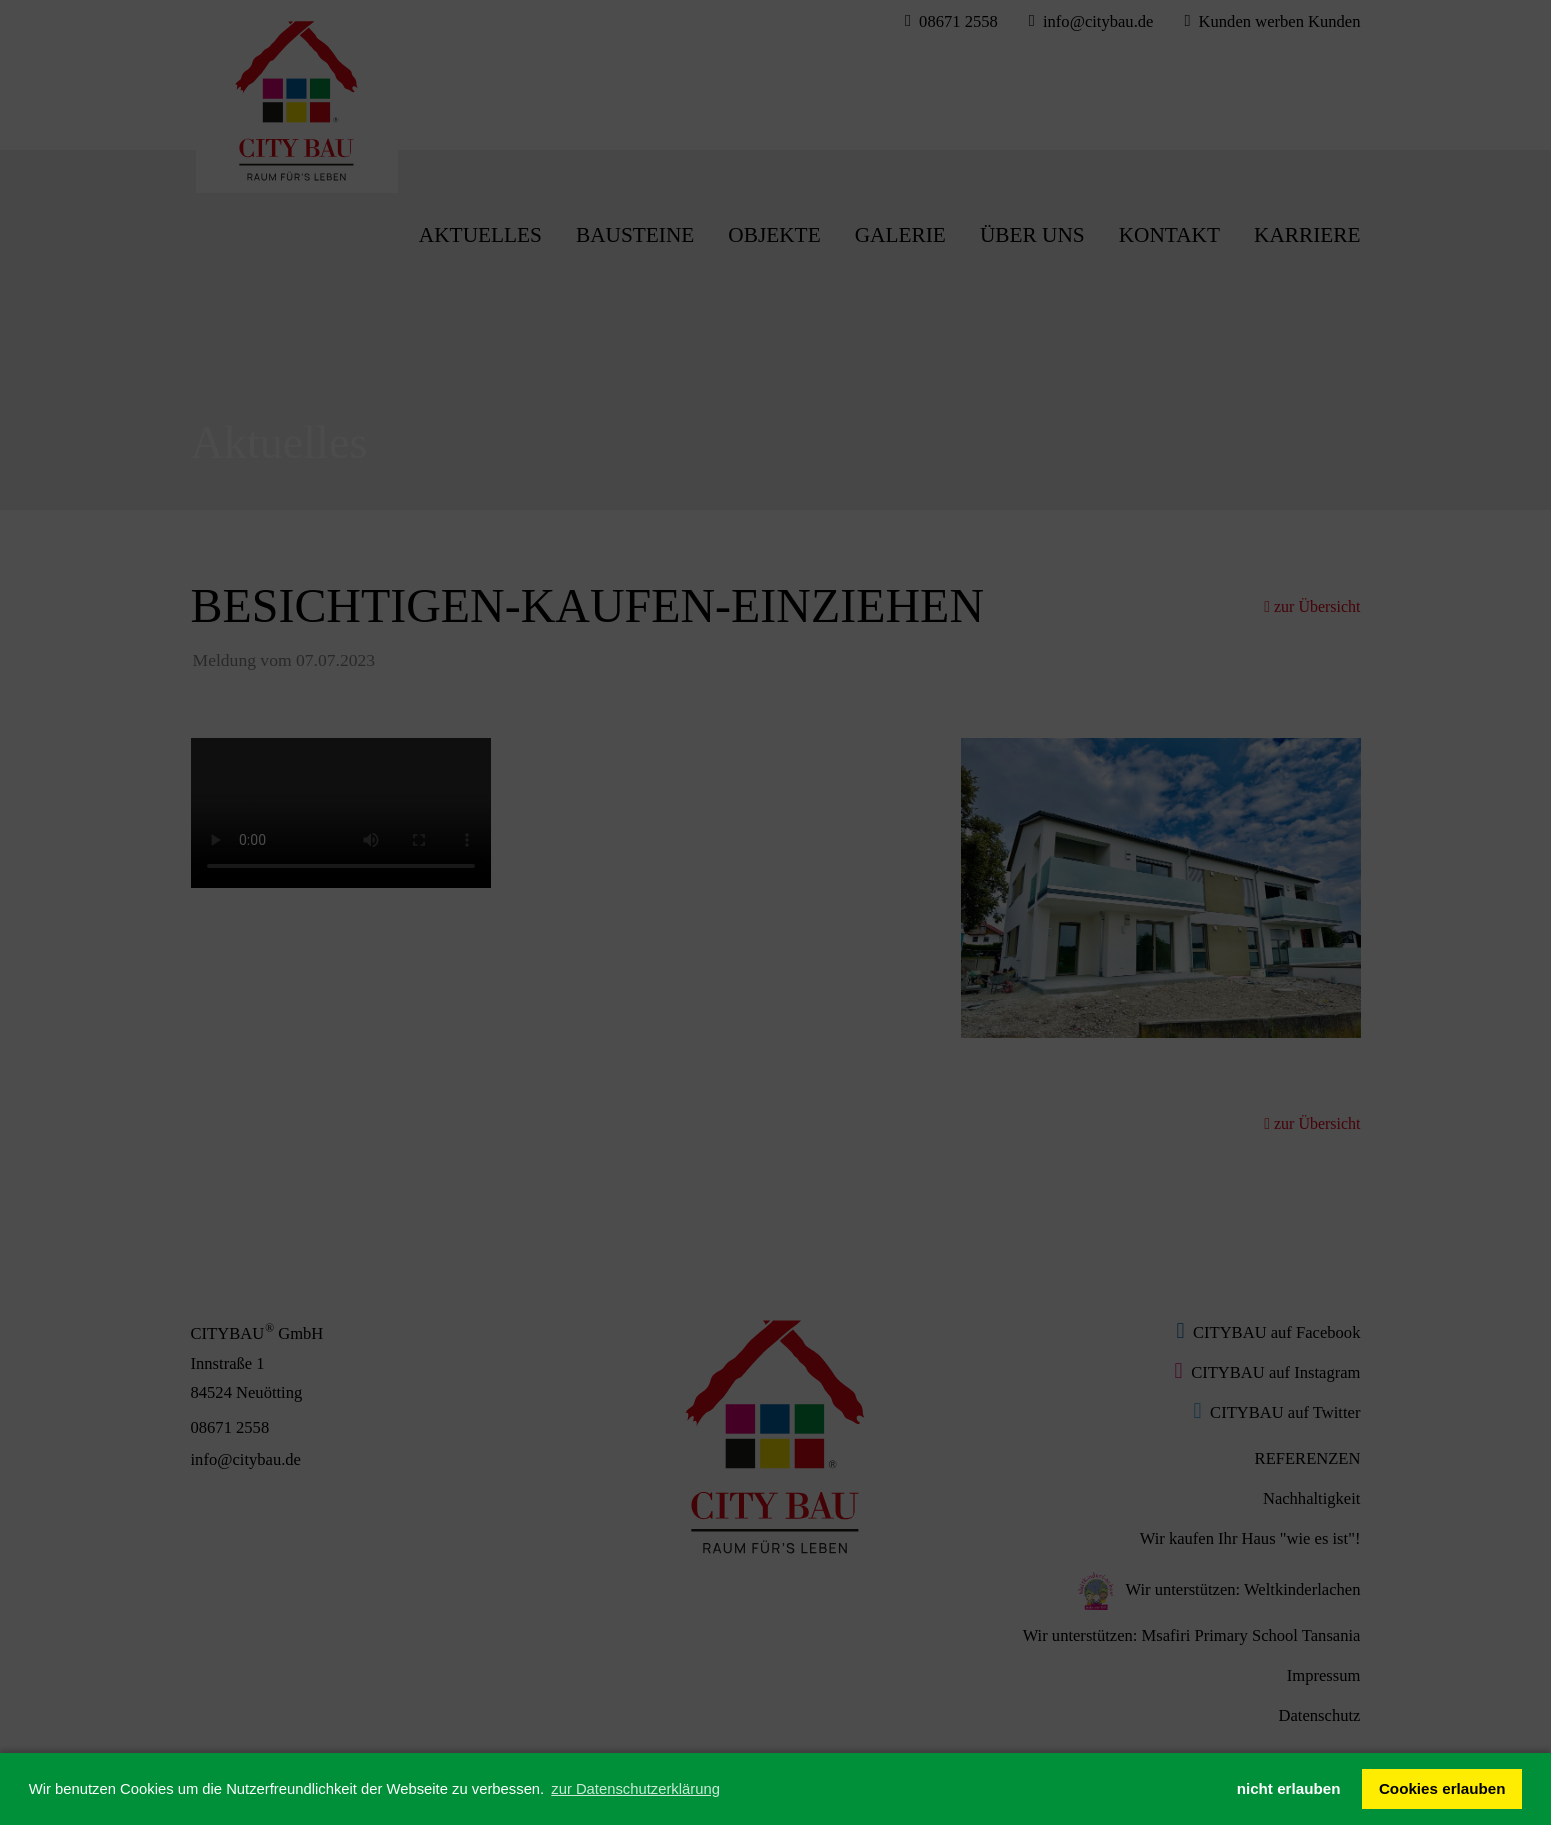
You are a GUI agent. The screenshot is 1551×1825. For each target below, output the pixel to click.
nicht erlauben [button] (1289, 1788)
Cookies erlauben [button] (1442, 1788)
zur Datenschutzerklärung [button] (635, 1789)
